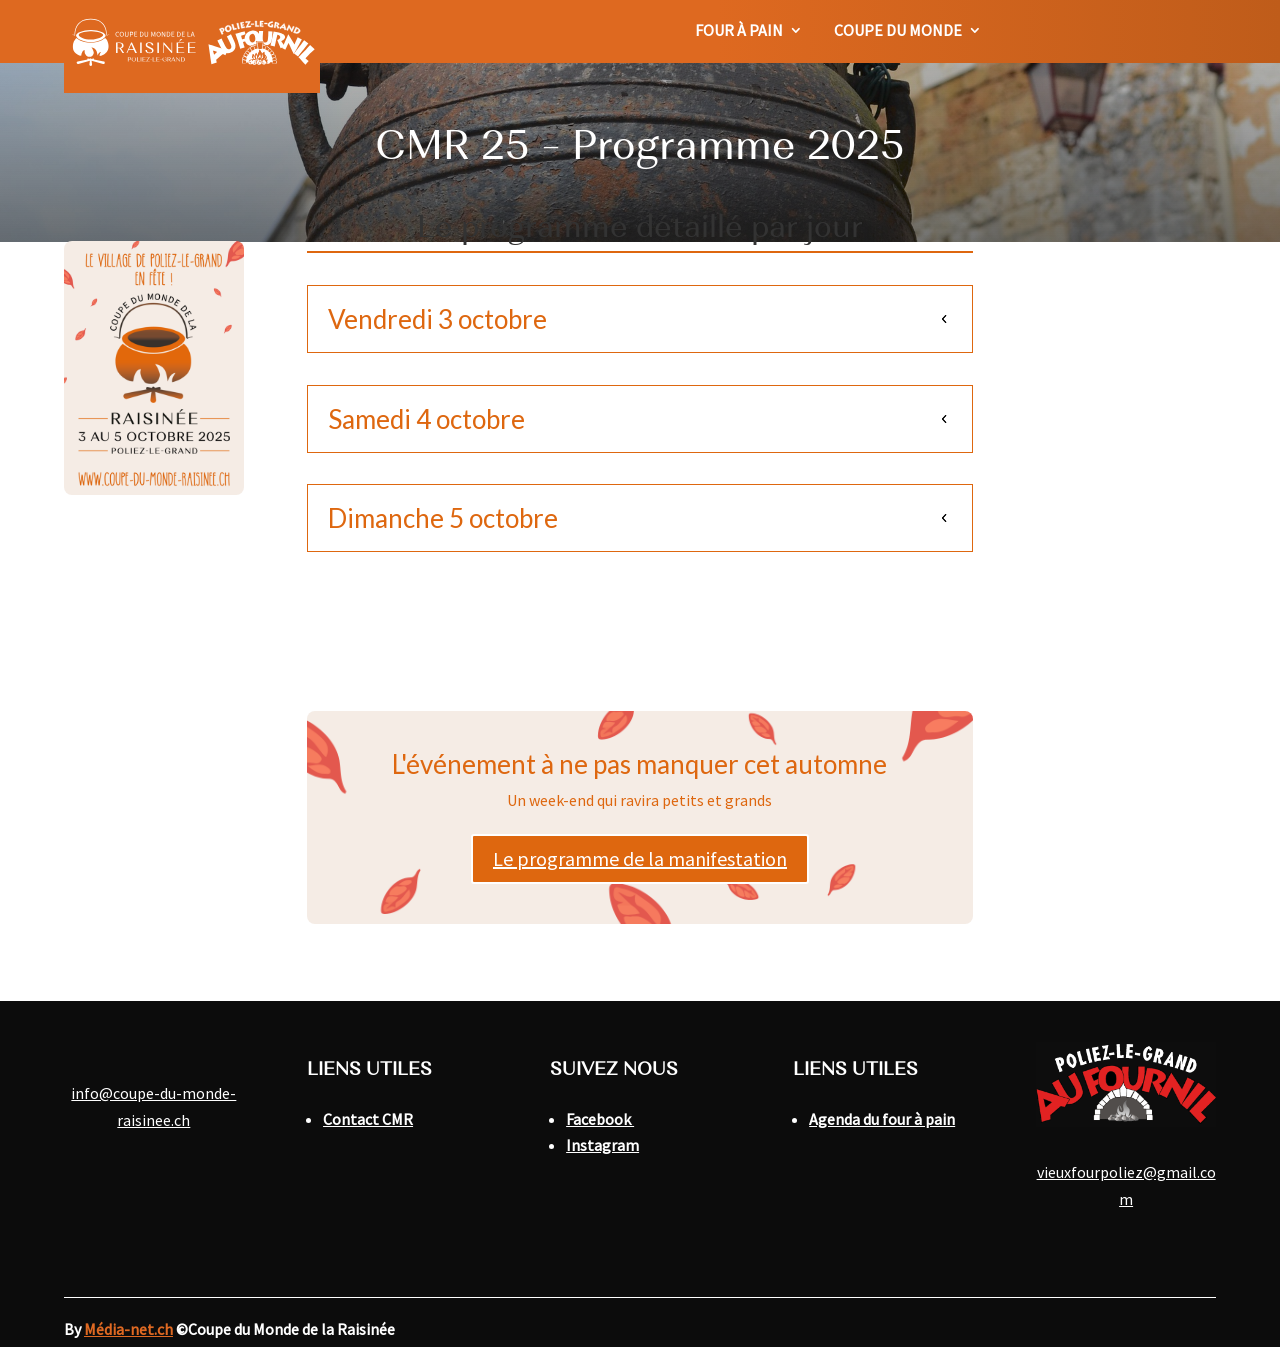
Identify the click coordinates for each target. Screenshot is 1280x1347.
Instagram (602, 1145)
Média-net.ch (128, 1329)
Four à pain (739, 31)
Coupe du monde (898, 31)
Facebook (600, 1119)
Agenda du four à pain (882, 1119)
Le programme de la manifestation (640, 858)
